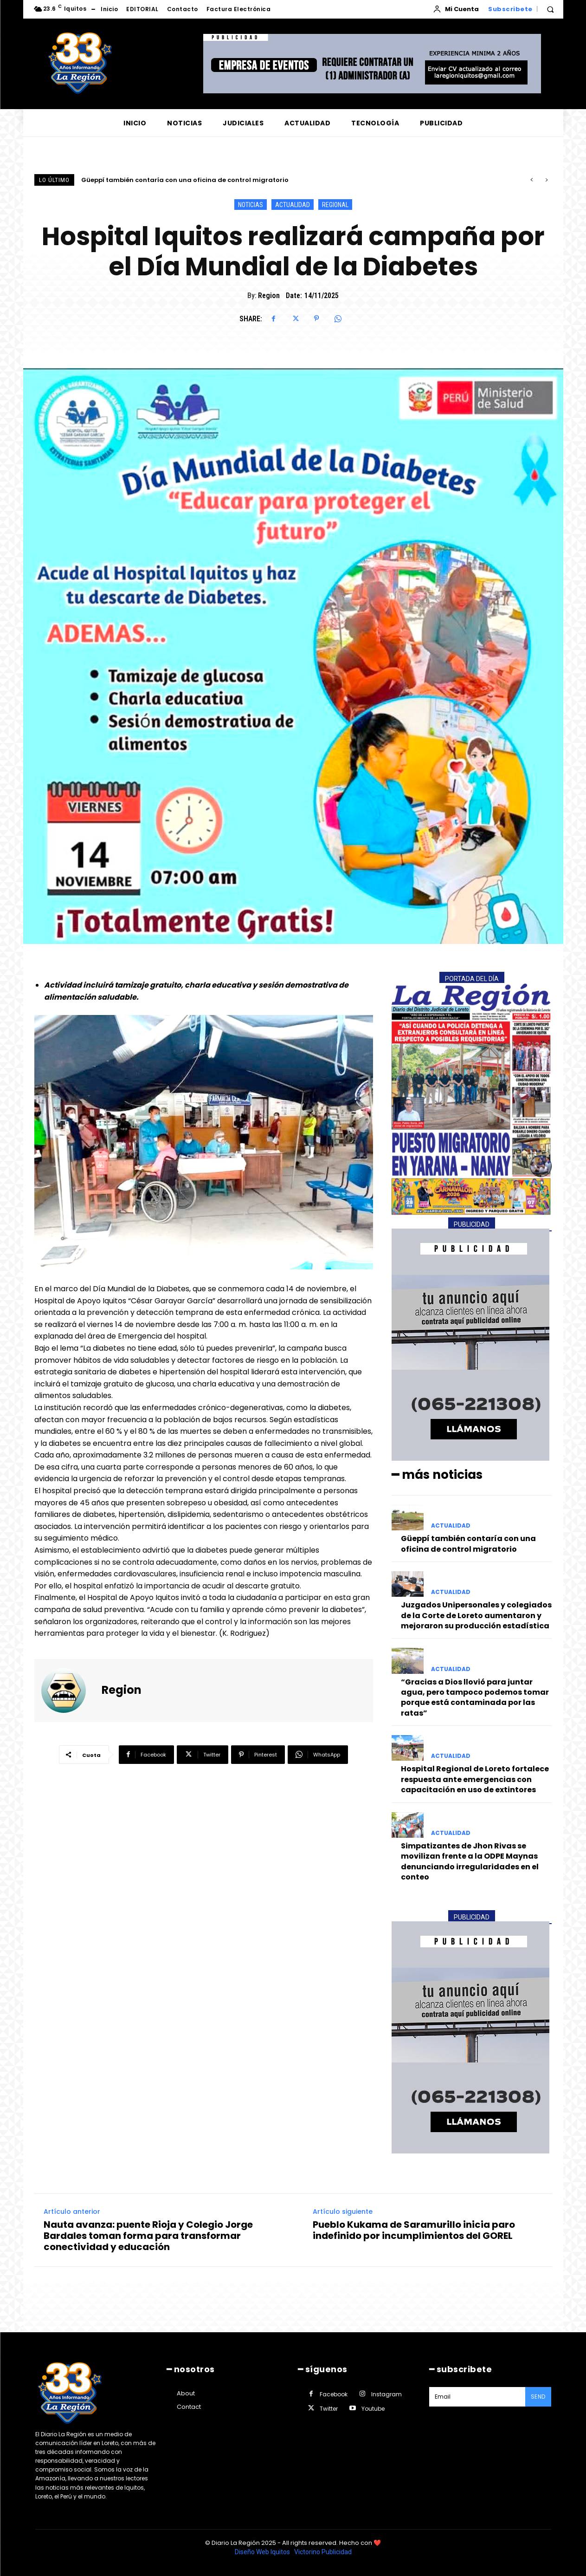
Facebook (334, 2394)
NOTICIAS (250, 204)
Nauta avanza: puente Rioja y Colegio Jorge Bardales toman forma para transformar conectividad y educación (148, 2235)
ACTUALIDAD (292, 204)
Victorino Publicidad (323, 2552)
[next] (546, 180)
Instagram (386, 2394)
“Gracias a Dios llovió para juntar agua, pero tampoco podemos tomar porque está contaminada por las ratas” (475, 1697)
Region (269, 295)
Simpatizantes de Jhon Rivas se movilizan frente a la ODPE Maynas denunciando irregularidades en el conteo (470, 1861)
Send (538, 2396)
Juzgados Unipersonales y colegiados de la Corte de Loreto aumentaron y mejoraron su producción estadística (476, 1615)
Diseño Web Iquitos (263, 2552)
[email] (477, 2397)
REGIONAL (335, 204)
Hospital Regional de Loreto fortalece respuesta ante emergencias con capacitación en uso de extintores (475, 1779)
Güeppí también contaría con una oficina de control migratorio (185, 180)
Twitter (329, 2409)
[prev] (531, 180)
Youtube (373, 2409)
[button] (550, 9)
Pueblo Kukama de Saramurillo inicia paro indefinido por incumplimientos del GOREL (414, 2230)
